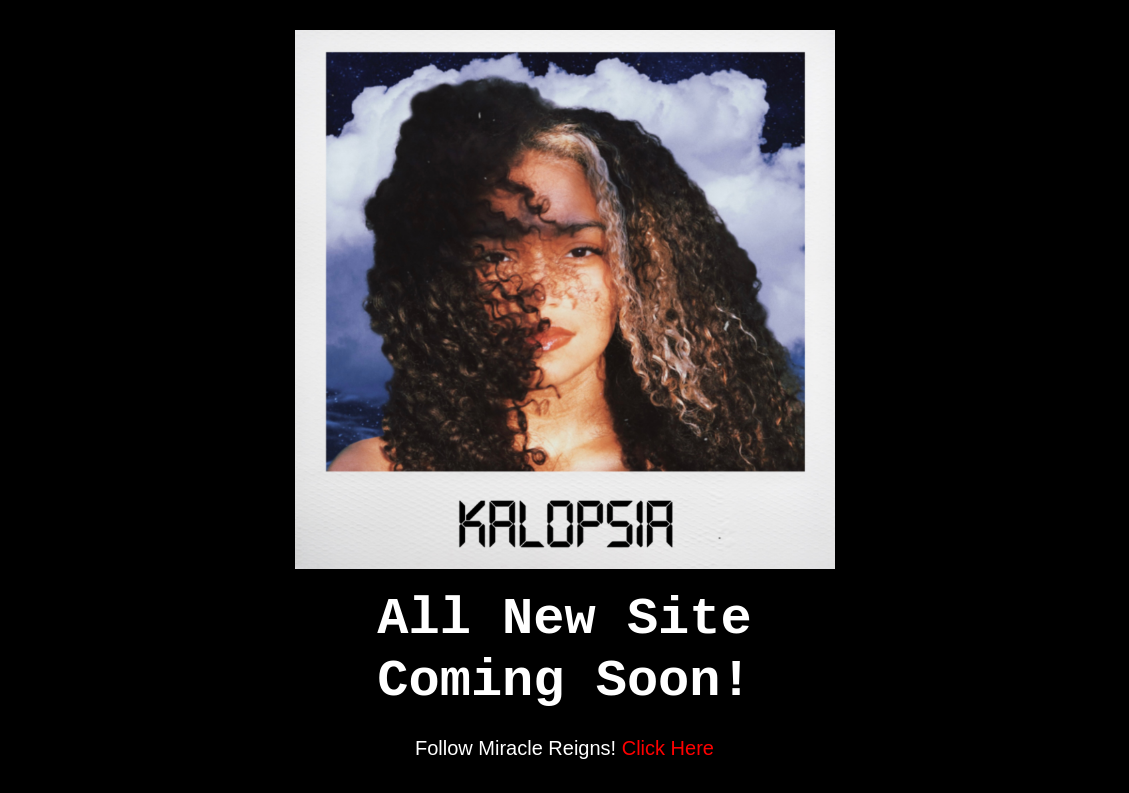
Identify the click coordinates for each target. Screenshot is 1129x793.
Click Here (668, 748)
